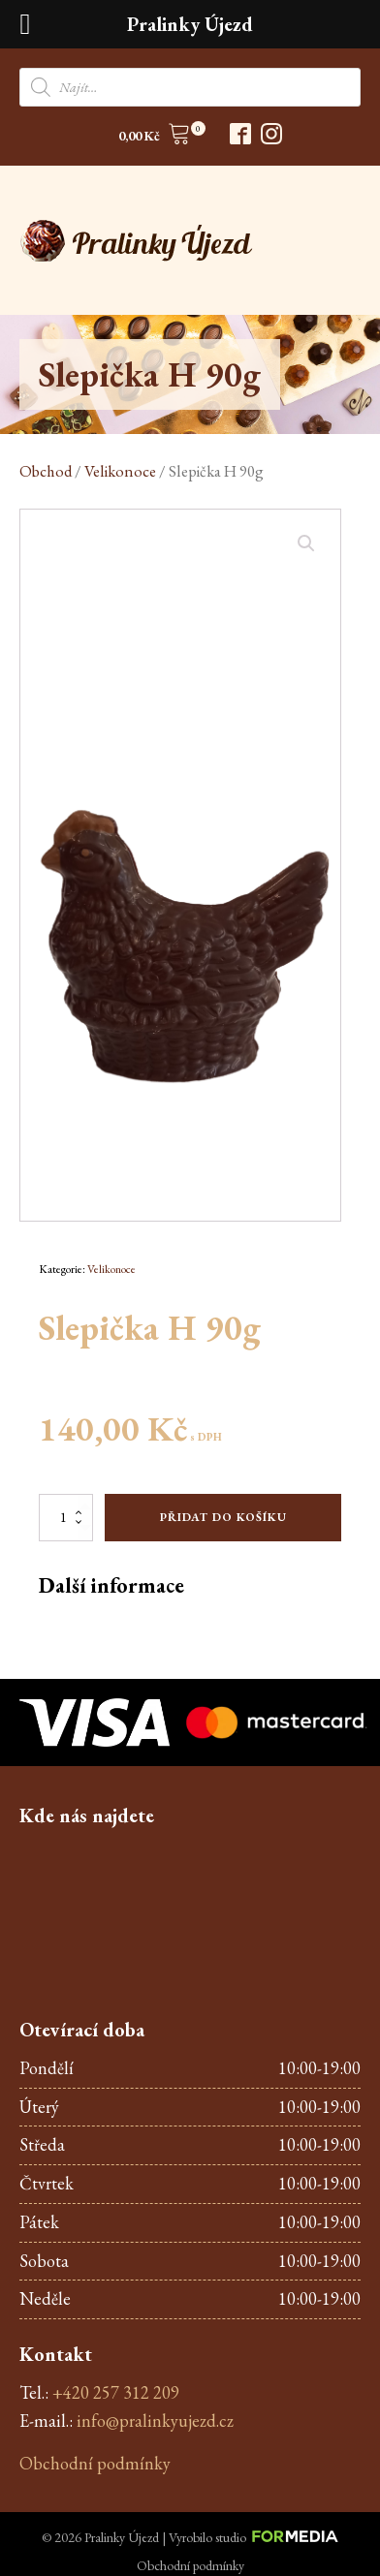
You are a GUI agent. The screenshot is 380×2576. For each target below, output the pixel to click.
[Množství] (66, 1517)
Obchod (45, 470)
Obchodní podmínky (95, 2463)
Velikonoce (120, 470)
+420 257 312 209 (115, 2392)
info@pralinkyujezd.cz (155, 2420)
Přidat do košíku (223, 1517)
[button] (154, 137)
